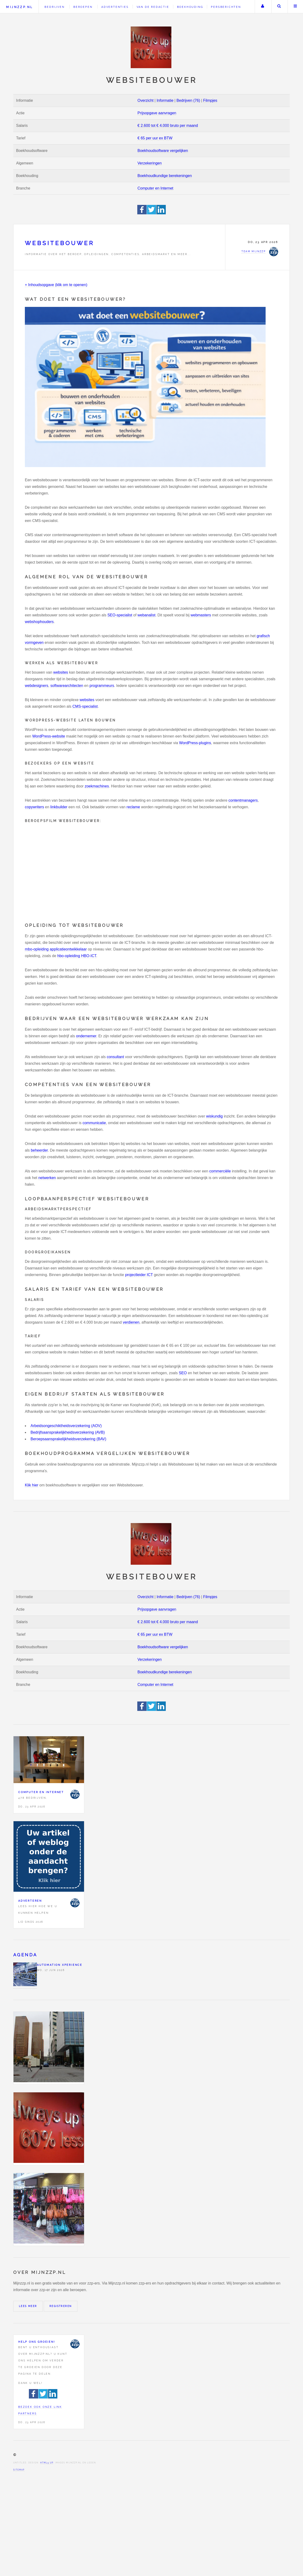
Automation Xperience (59, 1964)
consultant (115, 1057)
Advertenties (115, 7)
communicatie (94, 1123)
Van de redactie (153, 7)
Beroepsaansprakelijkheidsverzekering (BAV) (68, 1439)
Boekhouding (190, 7)
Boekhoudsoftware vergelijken (163, 151)
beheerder (39, 1150)
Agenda (25, 1954)
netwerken (47, 1178)
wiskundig (214, 1116)
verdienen (131, 1322)
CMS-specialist (85, 706)
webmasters (201, 615)
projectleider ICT (139, 1275)
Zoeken (279, 6)
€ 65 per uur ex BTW (155, 138)
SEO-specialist (119, 615)
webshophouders (39, 622)
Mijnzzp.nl (19, 7)
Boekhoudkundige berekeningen (165, 176)
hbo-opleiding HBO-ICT (76, 956)
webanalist (147, 615)
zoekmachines (97, 786)
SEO (183, 1373)
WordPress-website (48, 736)
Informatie (164, 100)
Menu (295, 6)
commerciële (220, 1171)
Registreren (60, 2306)
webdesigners (36, 686)
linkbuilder (58, 807)
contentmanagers (243, 800)
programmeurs (101, 686)
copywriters (34, 807)
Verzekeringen (150, 163)
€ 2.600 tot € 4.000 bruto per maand (168, 126)
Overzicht (146, 100)
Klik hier (31, 1485)
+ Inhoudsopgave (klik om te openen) (56, 285)
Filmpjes (210, 100)
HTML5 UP (46, 2462)
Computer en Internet (155, 188)
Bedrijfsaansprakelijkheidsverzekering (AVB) (68, 1432)
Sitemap (19, 2470)
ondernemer (86, 1036)
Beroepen (82, 7)
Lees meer (28, 2306)
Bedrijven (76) (188, 100)
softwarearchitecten (66, 686)
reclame (133, 807)
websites (60, 672)
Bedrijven (54, 7)
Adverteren (30, 1900)
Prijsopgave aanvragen (157, 113)
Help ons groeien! (36, 2341)
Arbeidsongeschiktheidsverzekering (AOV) (66, 1426)
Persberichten (226, 7)
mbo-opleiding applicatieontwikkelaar (56, 949)
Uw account (262, 6)
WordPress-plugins (195, 743)
